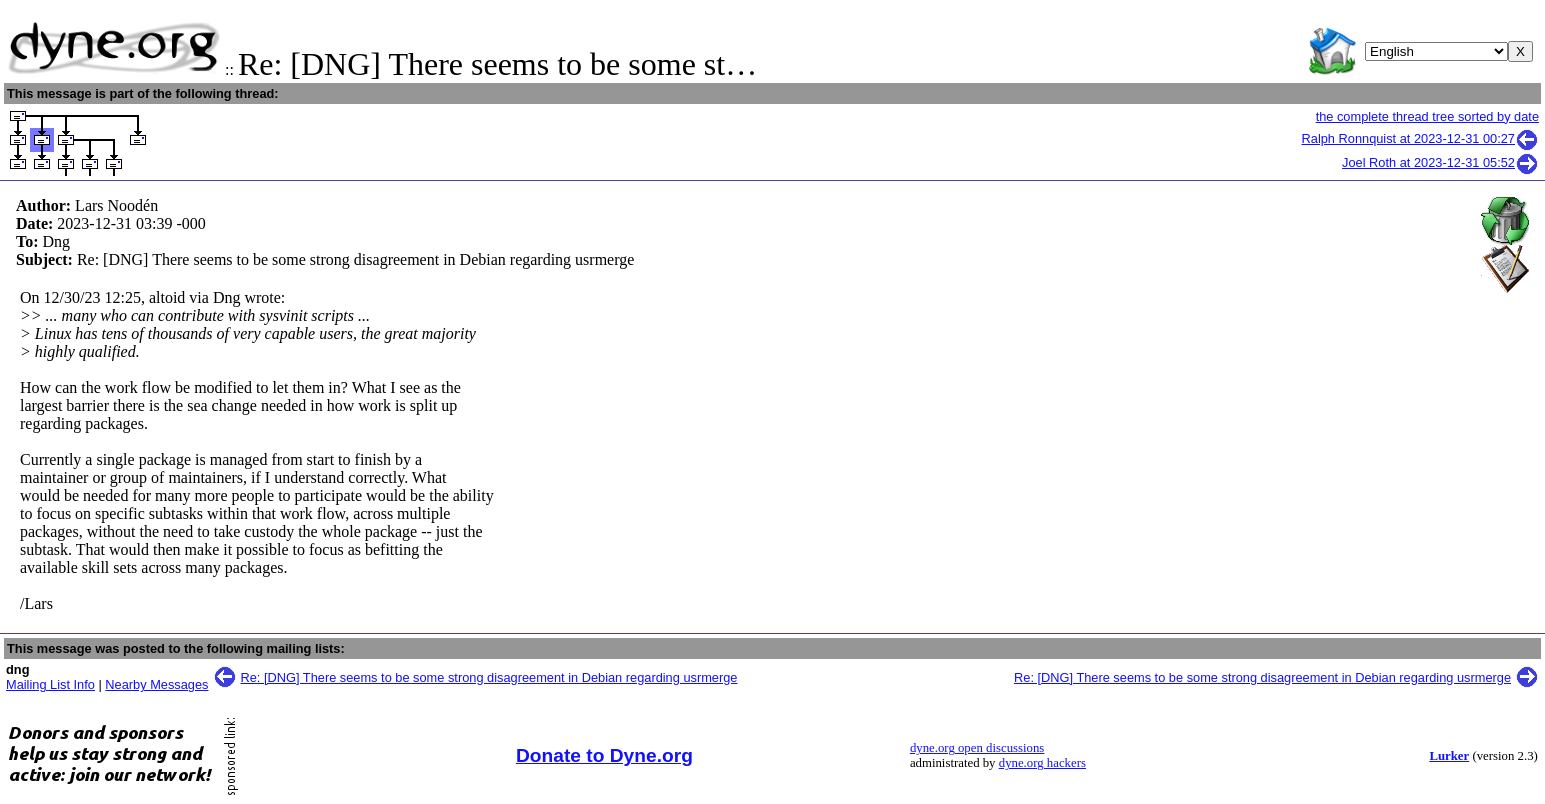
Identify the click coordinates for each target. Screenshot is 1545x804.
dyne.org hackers (1042, 763)
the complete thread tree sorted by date (1427, 116)
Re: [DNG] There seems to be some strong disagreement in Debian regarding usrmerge (489, 677)
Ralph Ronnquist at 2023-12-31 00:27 (1420, 138)
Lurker (1449, 756)
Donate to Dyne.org (604, 755)
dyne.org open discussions (977, 748)
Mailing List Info (50, 684)
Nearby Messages (156, 684)
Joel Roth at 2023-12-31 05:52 (1440, 162)
